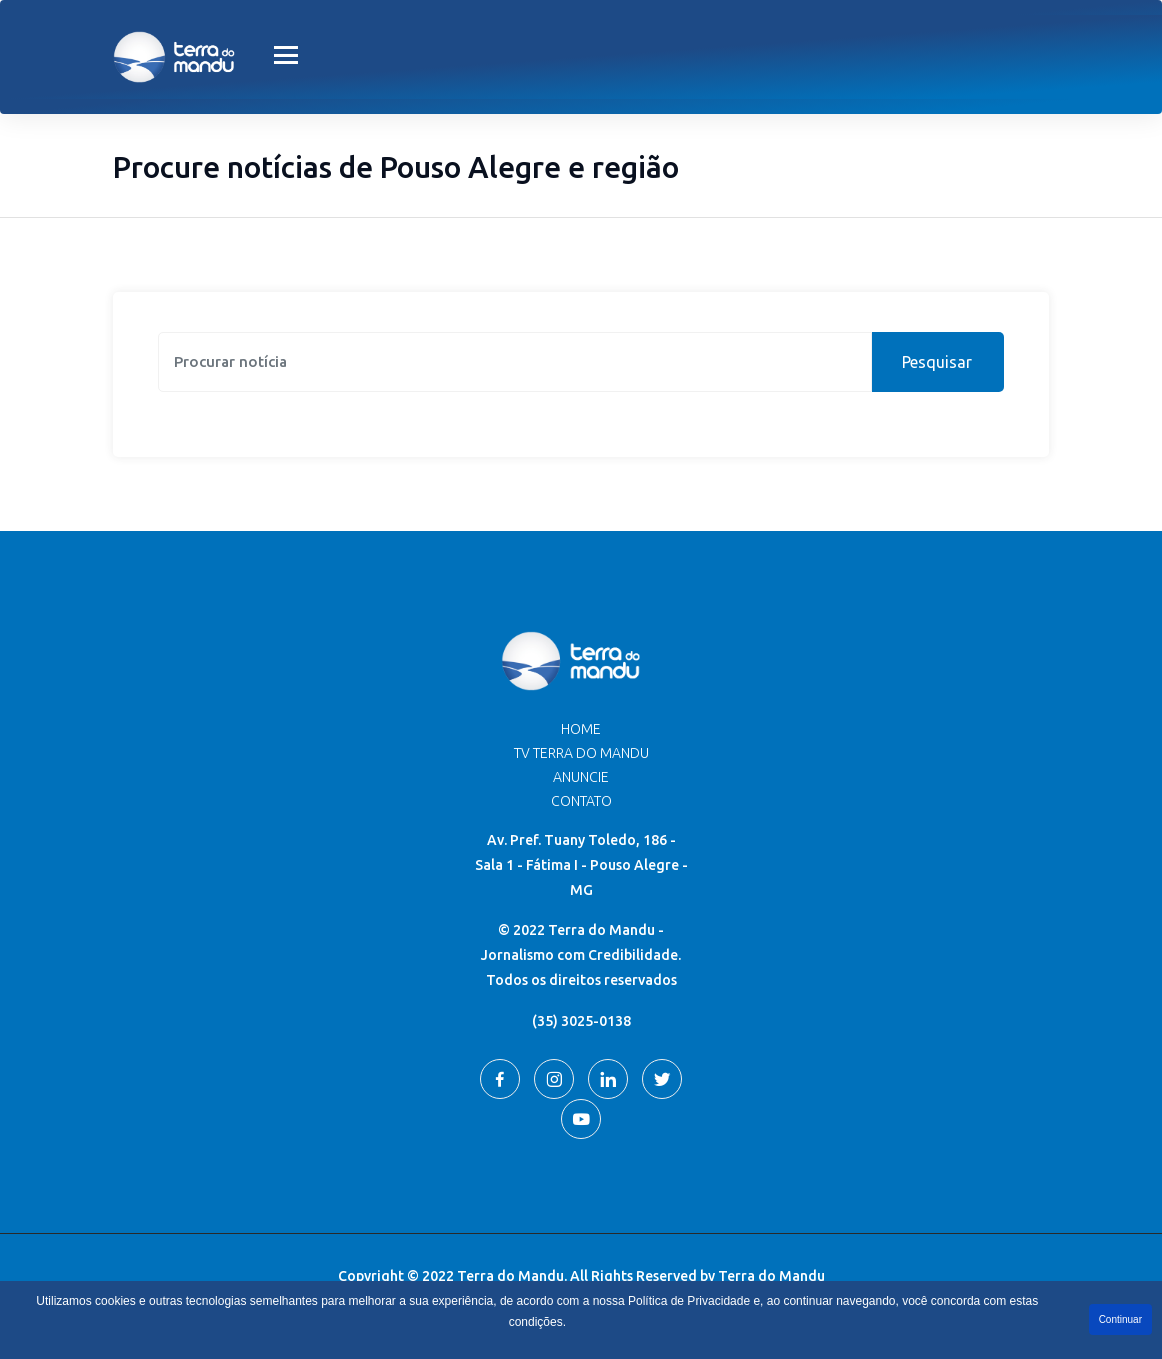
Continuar (1120, 1319)
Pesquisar (937, 362)
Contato (581, 801)
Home (581, 729)
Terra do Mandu (771, 1276)
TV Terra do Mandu (581, 753)
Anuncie (581, 777)
